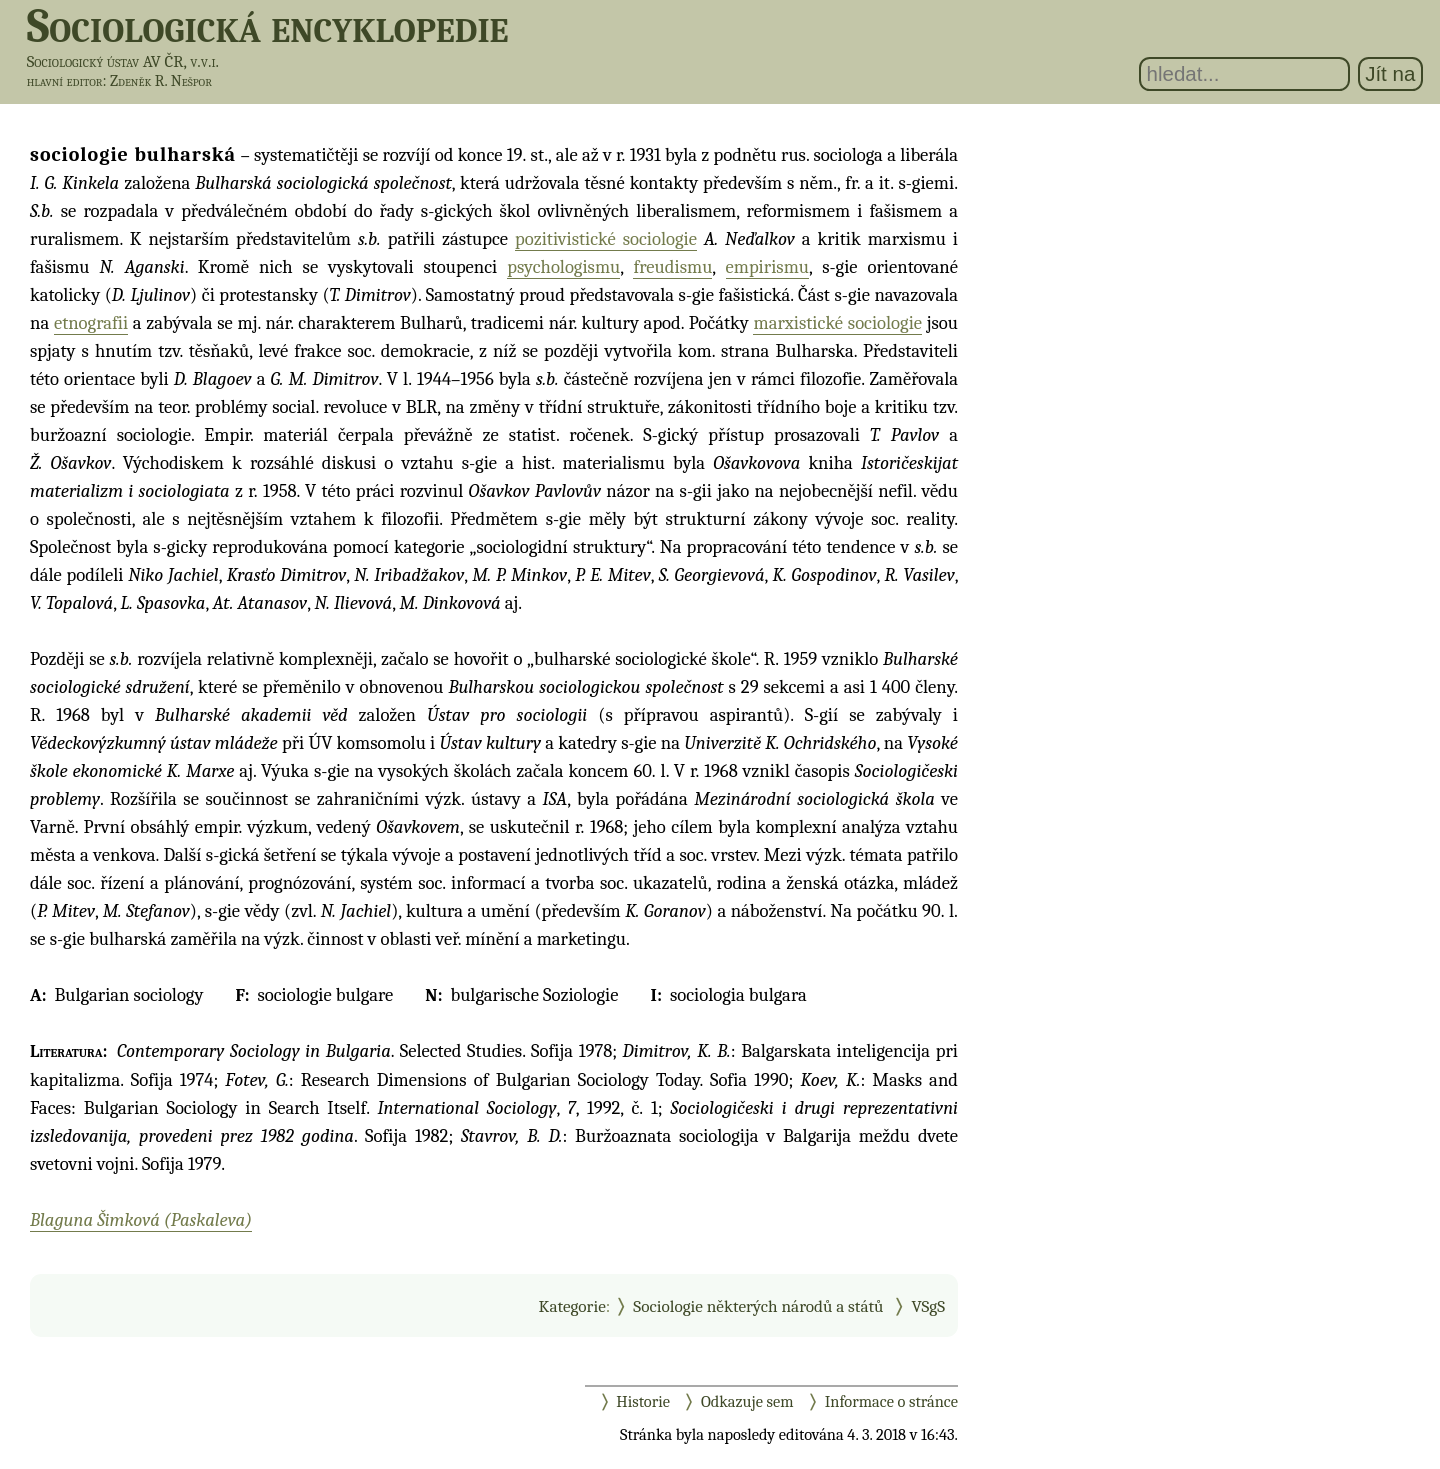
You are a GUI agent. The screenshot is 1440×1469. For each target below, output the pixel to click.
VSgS (928, 1306)
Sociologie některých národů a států (758, 1306)
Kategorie (572, 1306)
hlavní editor (65, 81)
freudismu (672, 267)
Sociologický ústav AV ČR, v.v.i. (123, 61)
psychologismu (563, 267)
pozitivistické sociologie (606, 239)
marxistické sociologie (837, 323)
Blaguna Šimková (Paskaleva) (141, 1220)
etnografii (91, 323)
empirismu (768, 267)
